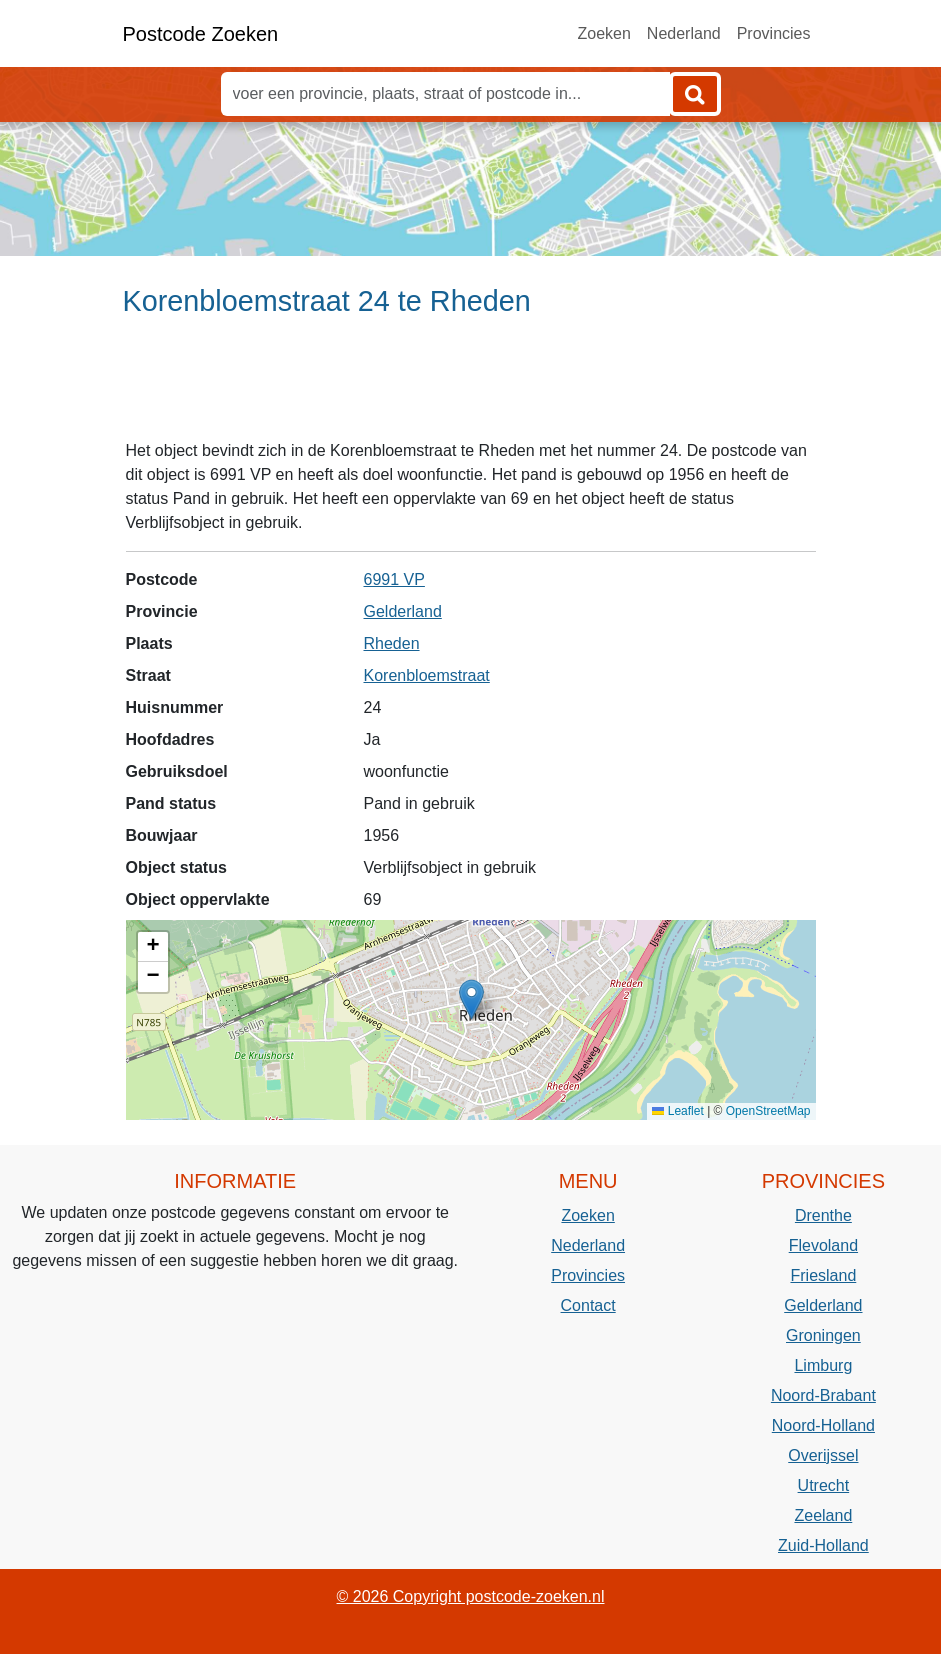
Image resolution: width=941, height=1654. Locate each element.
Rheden (392, 643)
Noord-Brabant (823, 1395)
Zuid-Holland (823, 1545)
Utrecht (824, 1485)
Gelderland (403, 611)
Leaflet (677, 1111)
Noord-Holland (823, 1425)
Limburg (823, 1365)
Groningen (823, 1335)
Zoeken (603, 33)
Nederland (684, 33)
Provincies (774, 33)
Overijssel (823, 1455)
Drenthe (823, 1215)
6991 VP (394, 579)
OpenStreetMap (768, 1111)
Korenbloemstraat (427, 675)
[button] (471, 999)
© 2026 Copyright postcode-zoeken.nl (471, 1596)
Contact (588, 1305)
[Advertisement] (470, 387)
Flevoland (823, 1245)
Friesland (823, 1275)
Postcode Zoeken (201, 34)
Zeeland (823, 1515)
